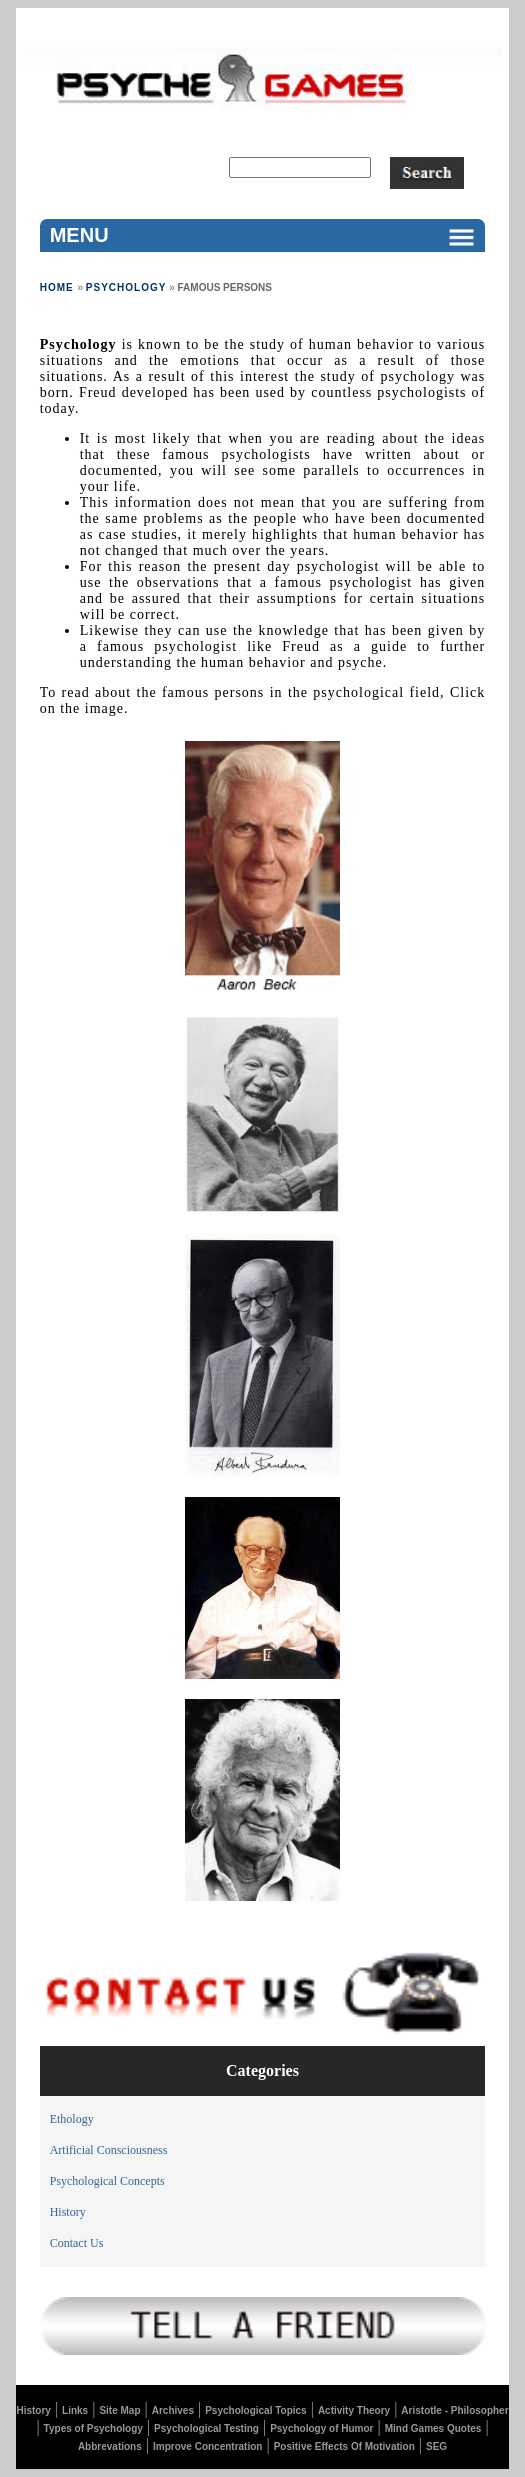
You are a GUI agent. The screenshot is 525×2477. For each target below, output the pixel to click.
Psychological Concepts (107, 2181)
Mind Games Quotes (433, 2428)
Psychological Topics (256, 2410)
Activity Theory (354, 2410)
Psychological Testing (206, 2428)
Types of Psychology (93, 2428)
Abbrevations (110, 2446)
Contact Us (77, 2243)
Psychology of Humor (321, 2428)
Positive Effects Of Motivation (344, 2446)
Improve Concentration (207, 2446)
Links (75, 2410)
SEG (436, 2446)
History (68, 2212)
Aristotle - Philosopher (454, 2410)
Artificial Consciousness (109, 2150)
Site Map (119, 2410)
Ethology (72, 2119)
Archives (173, 2410)
